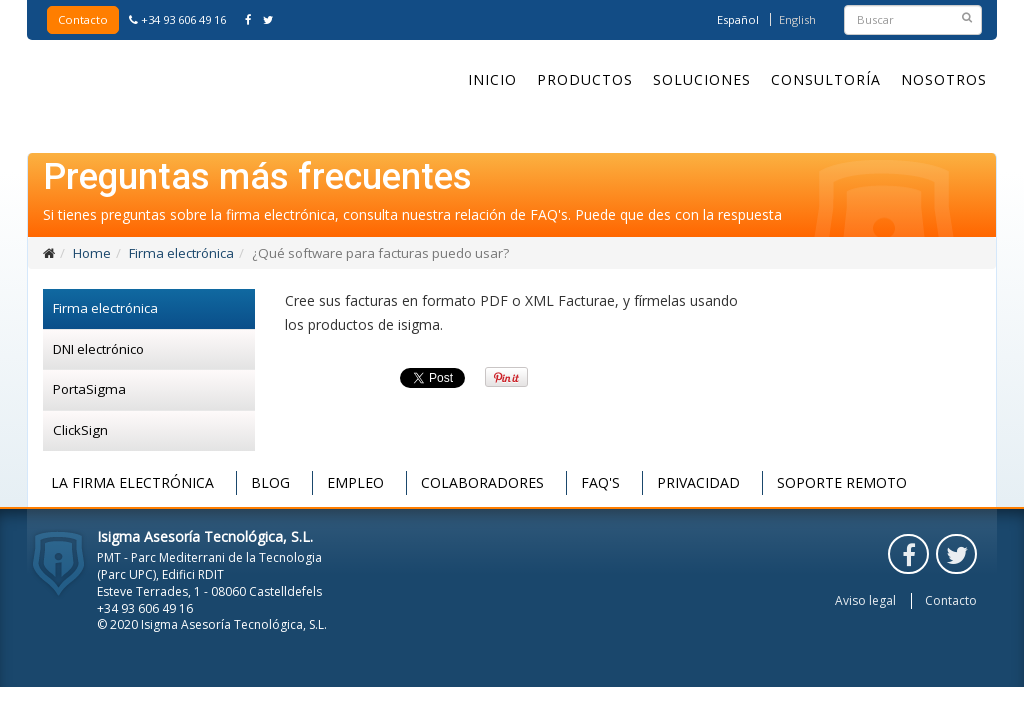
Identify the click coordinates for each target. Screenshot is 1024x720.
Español (738, 19)
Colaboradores (482, 482)
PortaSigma (89, 389)
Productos (585, 79)
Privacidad (698, 482)
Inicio (492, 79)
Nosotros (944, 79)
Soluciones (702, 79)
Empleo (355, 482)
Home (92, 253)
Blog (270, 482)
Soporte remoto (842, 482)
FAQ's (600, 482)
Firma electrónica (181, 253)
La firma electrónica (132, 482)
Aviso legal (865, 601)
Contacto (83, 19)
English (797, 19)
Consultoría (826, 79)
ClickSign (80, 430)
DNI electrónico (98, 349)
